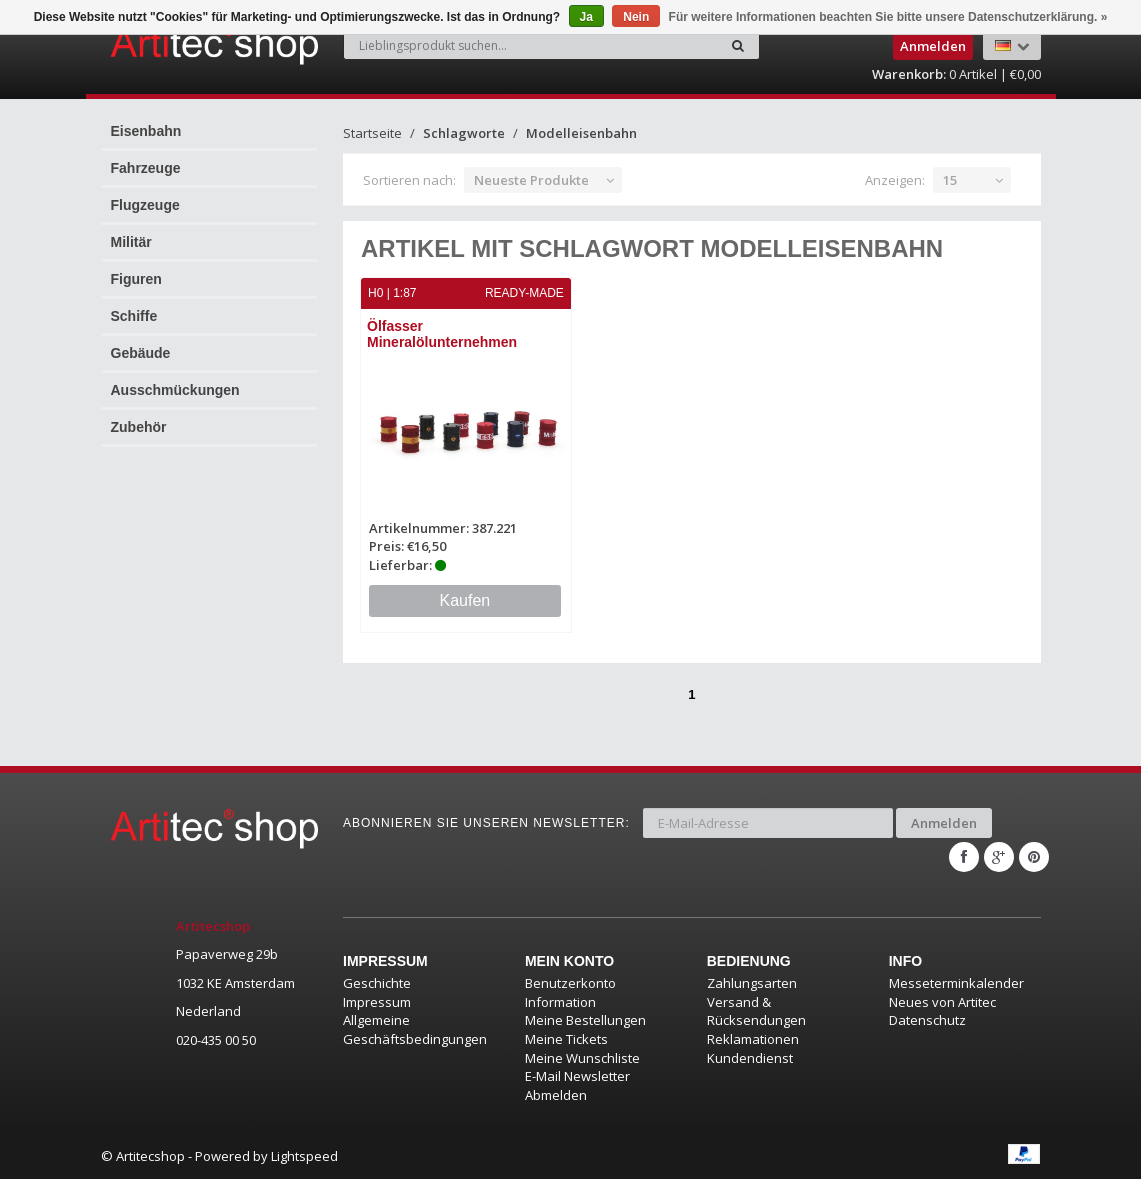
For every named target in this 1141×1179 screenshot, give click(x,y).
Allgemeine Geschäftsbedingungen (415, 1029)
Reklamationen (753, 1039)
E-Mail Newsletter (577, 1076)
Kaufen (465, 600)
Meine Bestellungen (585, 1020)
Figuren (136, 279)
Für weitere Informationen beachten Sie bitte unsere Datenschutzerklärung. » (888, 17)
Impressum (377, 1002)
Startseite (372, 133)
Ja (586, 17)
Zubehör (139, 427)
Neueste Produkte (531, 180)
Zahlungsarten (752, 983)
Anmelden (944, 823)
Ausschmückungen (175, 390)
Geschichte (377, 983)
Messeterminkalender (956, 983)
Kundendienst (750, 1058)
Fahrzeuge (146, 168)
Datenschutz (927, 1020)
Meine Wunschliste (582, 1058)
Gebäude (141, 353)
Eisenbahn (146, 131)
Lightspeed (304, 1156)
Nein (636, 17)
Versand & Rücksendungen (756, 1011)
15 (950, 180)
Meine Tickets (566, 1039)
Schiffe (134, 316)
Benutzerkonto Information (570, 992)
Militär (131, 242)
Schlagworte (464, 133)
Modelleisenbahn (581, 133)
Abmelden (556, 1095)
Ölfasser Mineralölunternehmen (442, 333)
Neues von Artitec (942, 1002)
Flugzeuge (145, 205)
